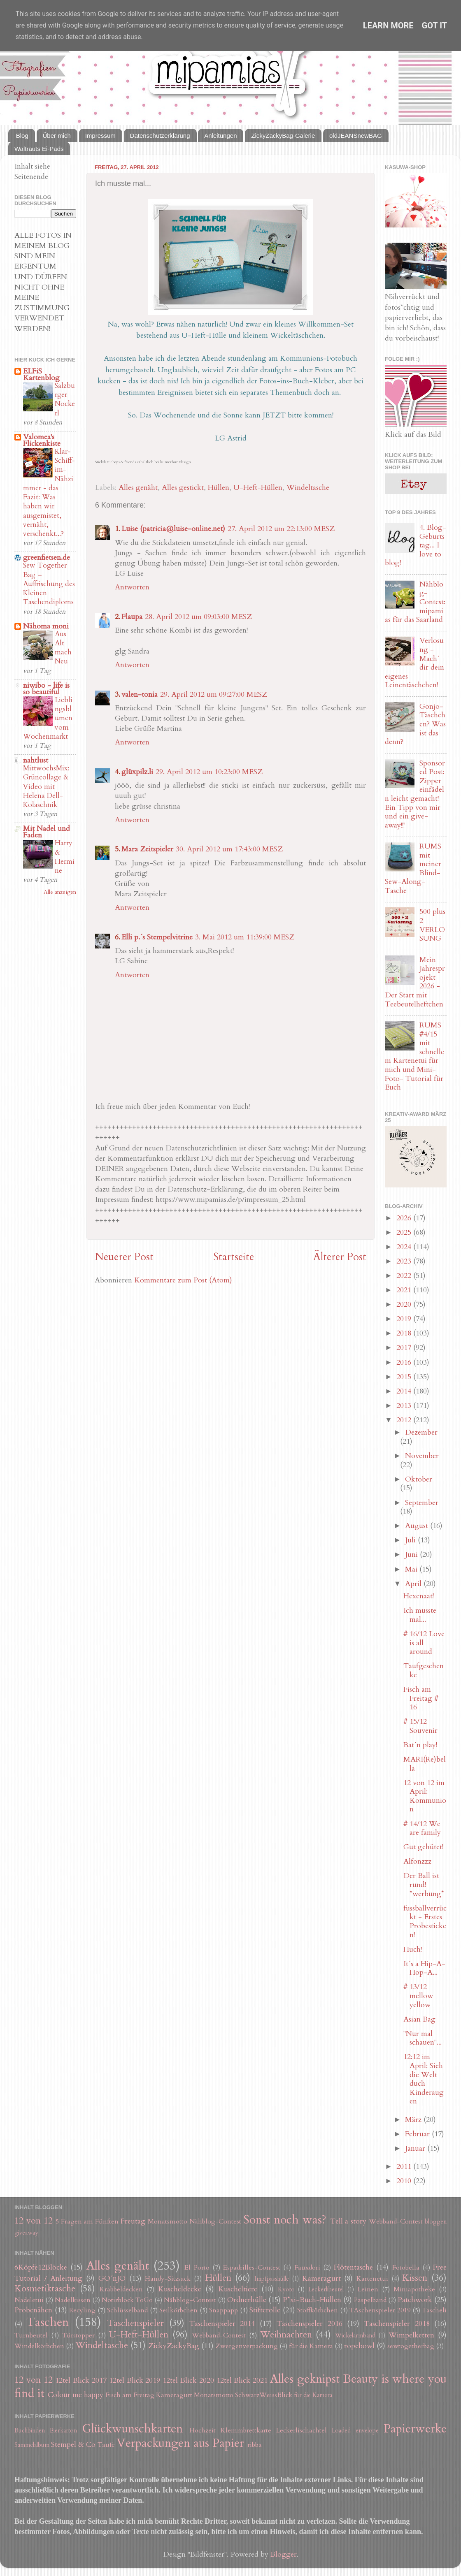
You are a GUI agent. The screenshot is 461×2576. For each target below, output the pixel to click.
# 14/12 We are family (422, 1828)
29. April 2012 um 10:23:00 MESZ (209, 772)
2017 (404, 1347)
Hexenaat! (418, 1596)
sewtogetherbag (410, 2346)
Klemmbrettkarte (246, 2430)
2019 (404, 1319)
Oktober (418, 1479)
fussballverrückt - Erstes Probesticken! (425, 1921)
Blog (22, 135)
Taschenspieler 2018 (396, 2324)
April (414, 1584)
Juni (412, 1554)
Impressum (100, 135)
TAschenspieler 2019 (379, 2310)
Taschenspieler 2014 (222, 2324)
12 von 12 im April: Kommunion (424, 1796)
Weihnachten (286, 2335)
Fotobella (405, 2267)
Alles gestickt (183, 487)
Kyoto (286, 2289)
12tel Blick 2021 (242, 2380)
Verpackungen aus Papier (180, 2443)
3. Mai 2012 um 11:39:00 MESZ (244, 937)
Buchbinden (29, 2431)
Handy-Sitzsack (168, 2278)
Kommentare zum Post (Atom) (183, 1280)
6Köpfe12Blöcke (40, 2267)
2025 (404, 1232)
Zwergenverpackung (247, 2346)
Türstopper (78, 2335)
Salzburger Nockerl (65, 399)
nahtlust (35, 760)
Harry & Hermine (65, 856)
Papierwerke (415, 2429)
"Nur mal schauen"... (422, 2038)
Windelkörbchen (39, 2346)
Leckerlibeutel (326, 2289)
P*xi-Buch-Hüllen (312, 2300)
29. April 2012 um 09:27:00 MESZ (213, 694)
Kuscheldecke (179, 2289)
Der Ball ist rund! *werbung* (423, 1885)
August (417, 1526)
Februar (418, 2134)
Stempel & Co (73, 2444)
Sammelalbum (31, 2445)
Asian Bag (419, 2019)
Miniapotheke (414, 2289)
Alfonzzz (417, 1861)
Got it (434, 25)
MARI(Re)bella (424, 1764)
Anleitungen (220, 135)
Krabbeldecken (121, 2289)
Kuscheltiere (237, 2289)
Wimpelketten (411, 2335)
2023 (404, 1261)
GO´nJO (112, 2278)
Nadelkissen (73, 2300)
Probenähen (33, 2310)
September (421, 1503)
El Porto (196, 2267)
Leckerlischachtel (301, 2430)
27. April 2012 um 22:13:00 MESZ (281, 529)
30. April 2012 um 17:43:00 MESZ (229, 849)
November (422, 1456)
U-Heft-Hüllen (257, 487)
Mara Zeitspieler (147, 849)
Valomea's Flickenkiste (42, 440)
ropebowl (359, 2346)
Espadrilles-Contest (251, 2267)
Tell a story (348, 2221)
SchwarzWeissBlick (263, 2395)
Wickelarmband (355, 2335)
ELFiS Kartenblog (41, 374)
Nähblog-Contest (215, 2221)
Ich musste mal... (419, 1615)
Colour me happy (75, 2395)
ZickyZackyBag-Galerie (283, 135)
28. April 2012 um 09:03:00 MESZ (198, 617)
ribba (254, 2444)
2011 (404, 2166)
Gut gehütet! (423, 1847)
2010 (404, 2181)
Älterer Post (339, 1257)
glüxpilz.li (137, 772)
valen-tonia (139, 694)
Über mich (57, 135)
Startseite (233, 1257)
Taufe (106, 2444)
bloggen (436, 2222)
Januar (416, 2148)
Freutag (133, 2221)
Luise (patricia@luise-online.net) (173, 529)
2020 (404, 1304)
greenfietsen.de (46, 557)
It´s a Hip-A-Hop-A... (424, 1968)
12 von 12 (33, 2221)
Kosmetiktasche (44, 2289)
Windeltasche (307, 487)
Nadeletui (29, 2300)
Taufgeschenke (423, 1670)
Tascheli (434, 2310)
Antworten (132, 587)
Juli (411, 1540)
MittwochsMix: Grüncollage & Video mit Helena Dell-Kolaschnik (46, 786)
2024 (404, 1247)
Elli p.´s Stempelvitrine (157, 937)
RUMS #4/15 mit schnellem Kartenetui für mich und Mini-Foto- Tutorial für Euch (414, 1056)
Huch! (412, 1949)
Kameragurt (321, 2278)
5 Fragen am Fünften (87, 2221)
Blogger (283, 2554)
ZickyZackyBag (173, 2346)
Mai (412, 1569)
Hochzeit (202, 2430)
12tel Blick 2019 (135, 2380)
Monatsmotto (167, 2221)
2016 (404, 1362)
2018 (404, 1333)
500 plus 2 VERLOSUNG (432, 925)
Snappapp (223, 2310)
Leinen (368, 2289)
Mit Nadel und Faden (46, 831)
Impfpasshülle (271, 2279)
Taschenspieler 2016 (309, 2324)
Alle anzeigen (60, 892)
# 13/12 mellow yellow (418, 1996)
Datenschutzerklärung (160, 135)
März (414, 2120)
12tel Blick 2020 (188, 2380)
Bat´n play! (420, 1745)
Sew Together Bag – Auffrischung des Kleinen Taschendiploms (49, 584)
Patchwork (415, 2300)
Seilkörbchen (178, 2310)
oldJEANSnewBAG (355, 135)
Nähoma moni (46, 626)
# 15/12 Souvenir (420, 1726)
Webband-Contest (396, 2221)
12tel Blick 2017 (81, 2380)
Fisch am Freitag (129, 2395)
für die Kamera (311, 2346)
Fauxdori (307, 2267)
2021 (404, 1290)
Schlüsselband (127, 2310)
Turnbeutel (31, 2335)
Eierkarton (63, 2431)
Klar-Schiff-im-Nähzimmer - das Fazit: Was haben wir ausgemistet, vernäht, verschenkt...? (49, 492)
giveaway (26, 2233)
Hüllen (218, 487)
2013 (404, 1405)
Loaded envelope (355, 2431)
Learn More (388, 25)
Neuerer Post (124, 1257)
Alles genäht (138, 487)
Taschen (47, 2322)
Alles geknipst (305, 2379)
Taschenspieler (135, 2323)
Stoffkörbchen (317, 2310)
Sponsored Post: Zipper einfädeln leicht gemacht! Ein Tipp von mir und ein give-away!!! (415, 794)
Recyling (82, 2310)
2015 (404, 1377)
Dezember (421, 1432)
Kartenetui (372, 2278)
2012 (404, 1420)
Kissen (414, 2278)
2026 (404, 1218)
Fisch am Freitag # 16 (420, 1698)
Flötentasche (353, 2267)
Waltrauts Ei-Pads (38, 148)
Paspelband (370, 2300)
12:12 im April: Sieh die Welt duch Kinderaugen (423, 2079)
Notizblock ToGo (127, 2300)
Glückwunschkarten (132, 2429)
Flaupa (131, 617)
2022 (404, 1276)
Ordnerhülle (246, 2300)
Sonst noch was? (284, 2220)
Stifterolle (264, 2310)
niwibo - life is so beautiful (46, 688)
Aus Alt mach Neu (63, 647)
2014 (404, 1391)
